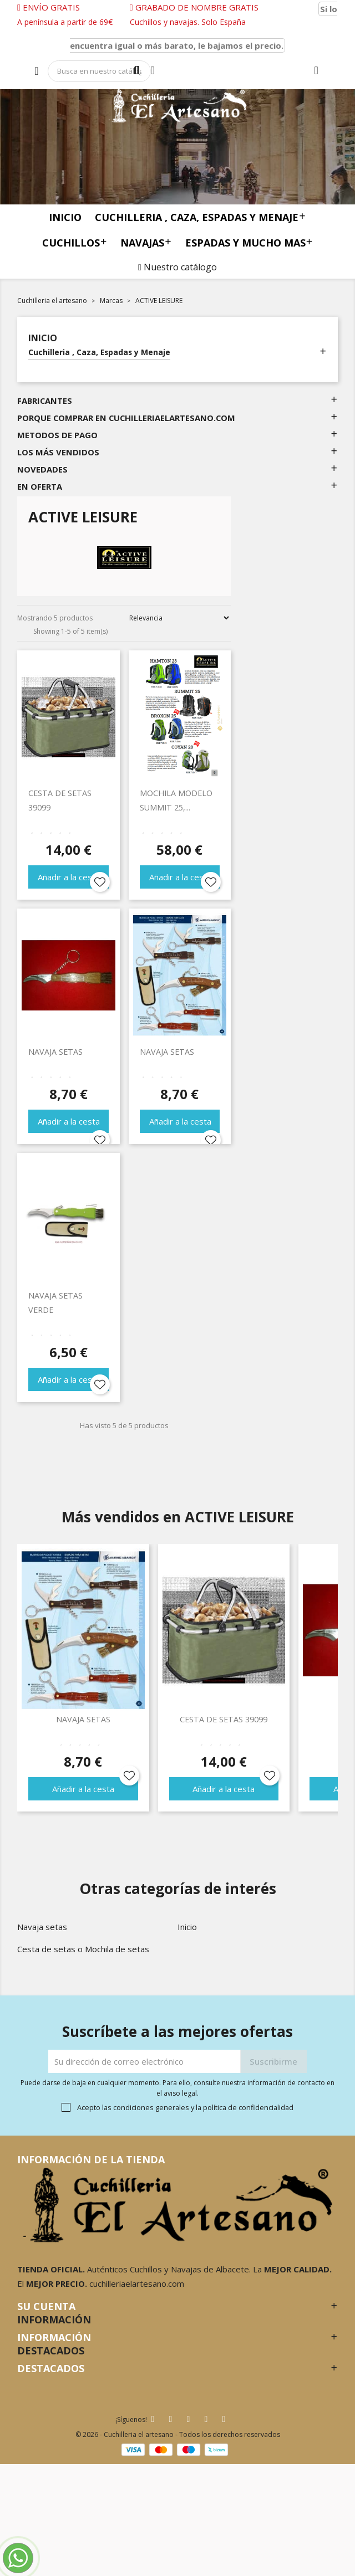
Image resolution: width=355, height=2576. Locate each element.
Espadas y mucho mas (249, 242)
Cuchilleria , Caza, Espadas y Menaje (200, 217)
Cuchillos (74, 242)
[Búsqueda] (99, 71)
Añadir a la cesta (69, 876)
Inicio (65, 217)
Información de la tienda (91, 2159)
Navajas (145, 242)
